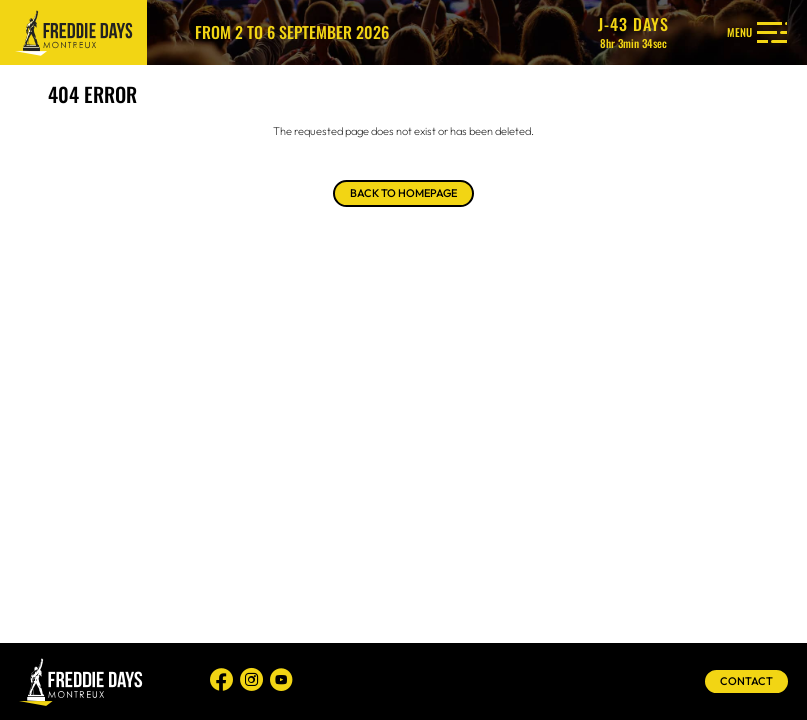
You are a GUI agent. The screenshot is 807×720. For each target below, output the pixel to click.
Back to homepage (403, 193)
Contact (746, 681)
